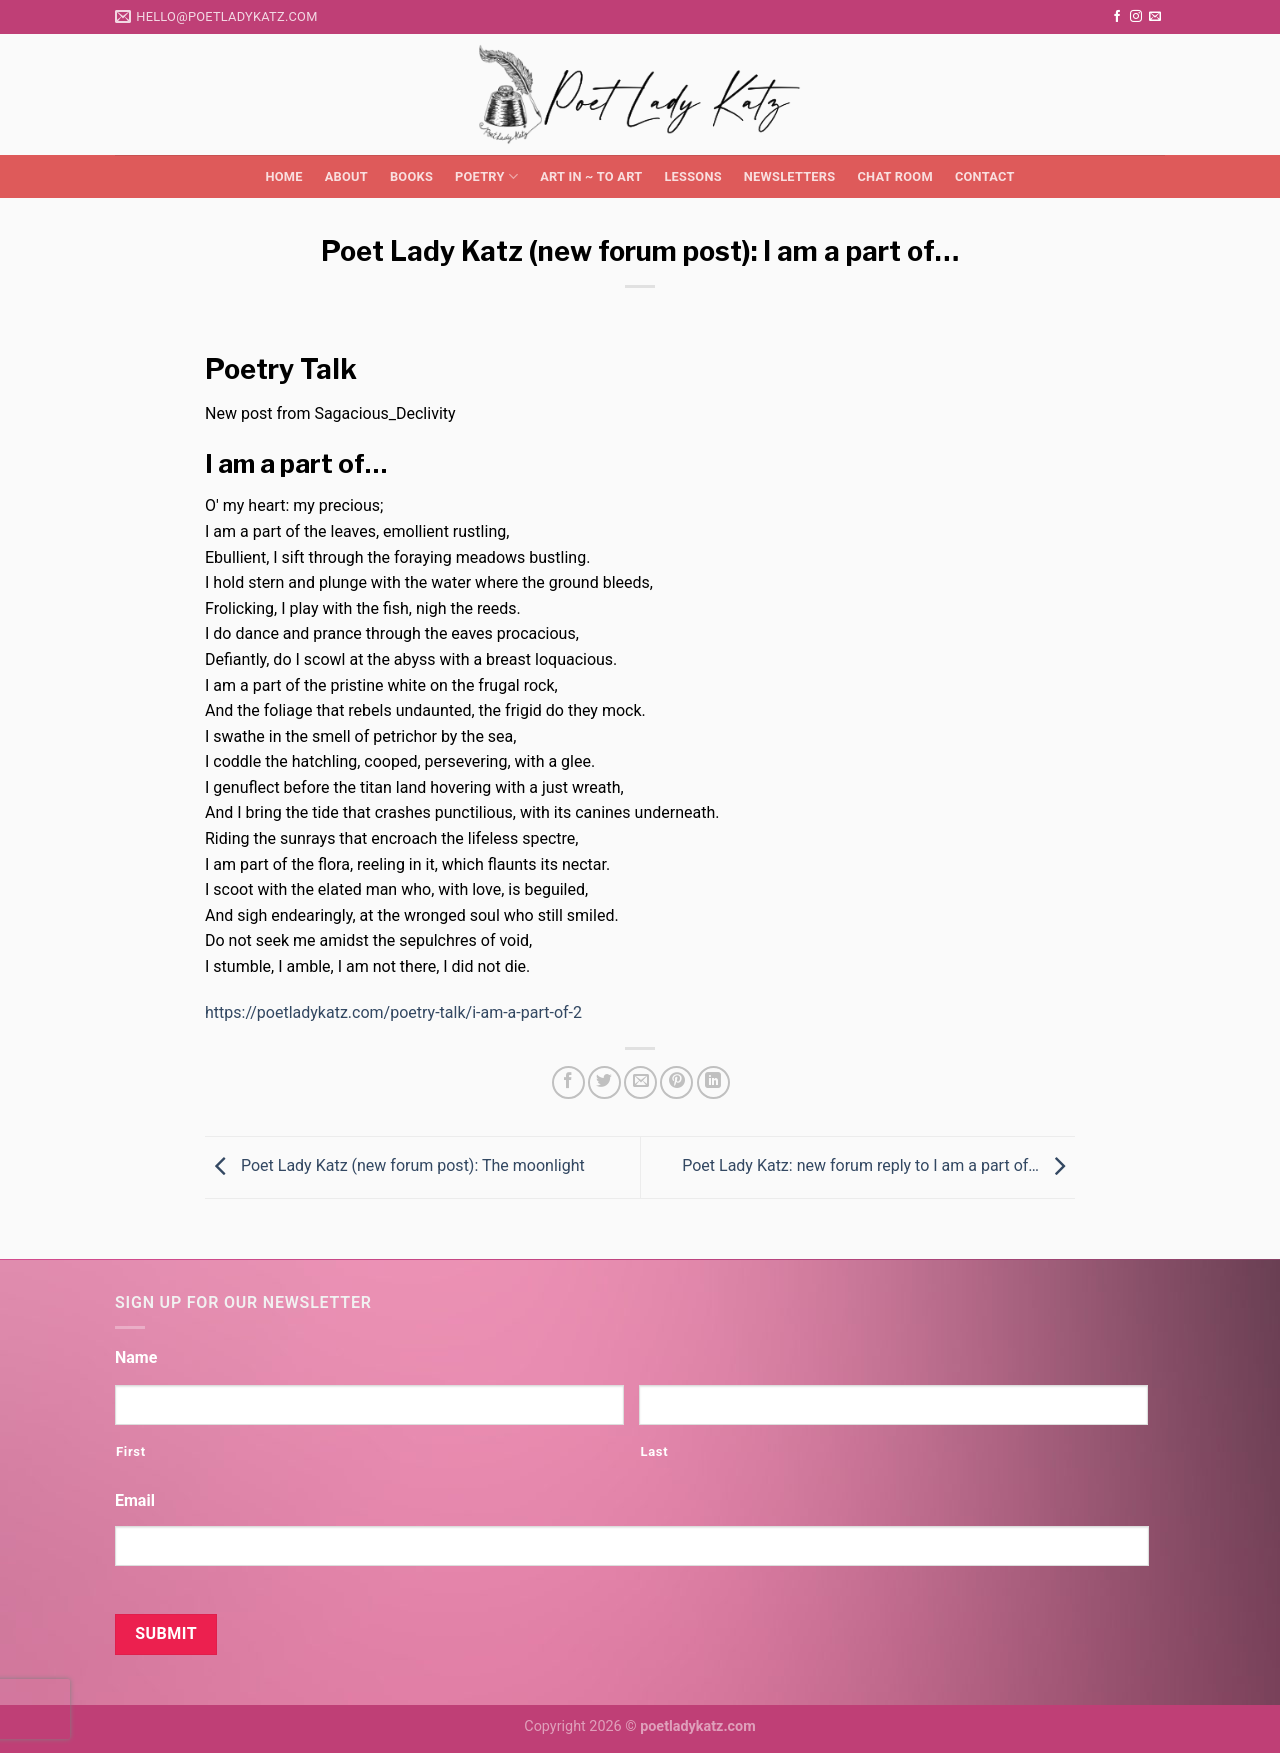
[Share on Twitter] (604, 1082)
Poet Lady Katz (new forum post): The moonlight (395, 1166)
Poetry (486, 176)
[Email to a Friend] (640, 1082)
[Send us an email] (1155, 17)
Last (654, 1451)
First (131, 1451)
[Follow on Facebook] (1117, 17)
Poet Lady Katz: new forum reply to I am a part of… (878, 1166)
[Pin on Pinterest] (676, 1082)
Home (283, 176)
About (346, 176)
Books (411, 176)
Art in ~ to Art (591, 176)
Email (135, 1500)
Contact (985, 176)
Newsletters (790, 176)
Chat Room (894, 176)
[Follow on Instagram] (1136, 17)
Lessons (692, 176)
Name (136, 1357)
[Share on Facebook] (568, 1082)
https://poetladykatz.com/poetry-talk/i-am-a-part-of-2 (393, 1012)
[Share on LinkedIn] (713, 1082)
